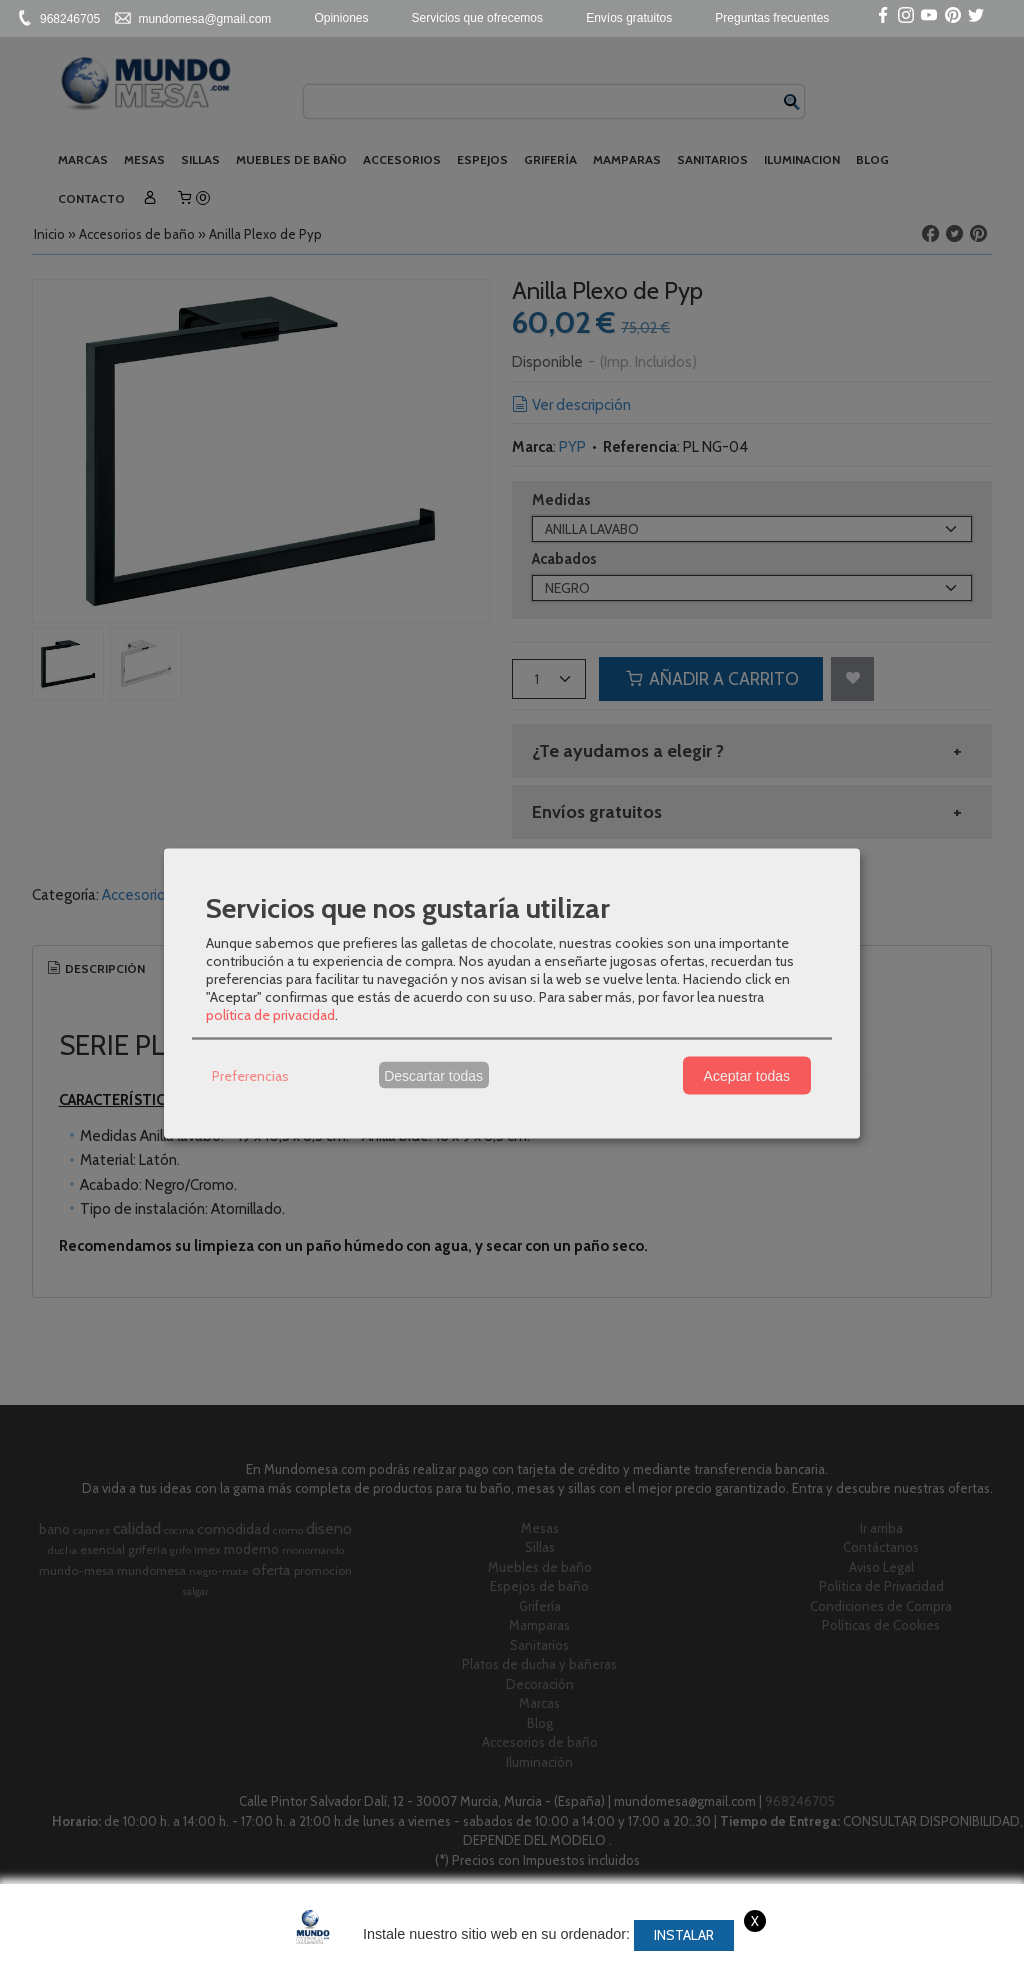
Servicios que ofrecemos (477, 18)
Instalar (684, 1935)
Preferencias (250, 1075)
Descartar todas (433, 1075)
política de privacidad (270, 1015)
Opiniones (341, 18)
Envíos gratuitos (629, 18)
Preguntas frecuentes (772, 18)
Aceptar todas (747, 1075)
